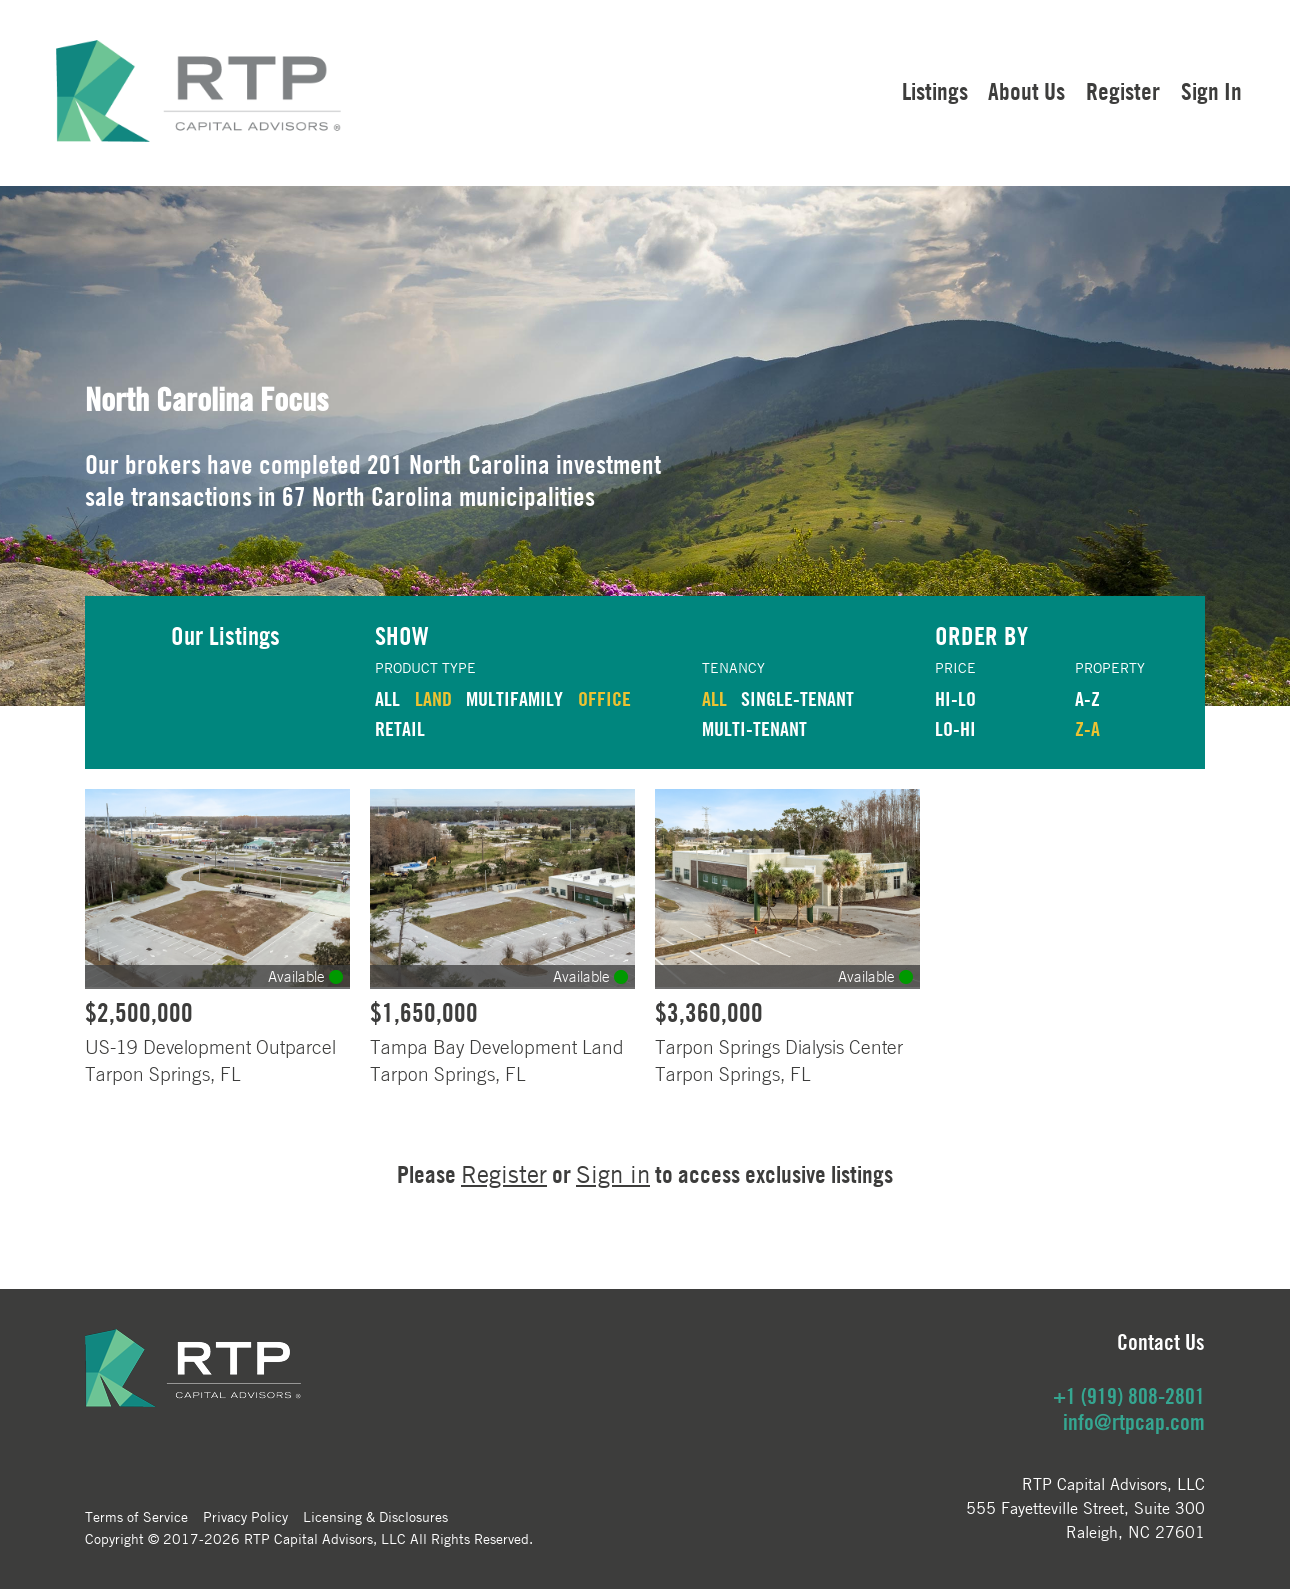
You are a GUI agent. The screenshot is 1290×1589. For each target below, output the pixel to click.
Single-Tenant (797, 698)
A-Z (1087, 698)
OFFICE (604, 698)
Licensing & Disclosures (375, 1516)
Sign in (613, 1174)
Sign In (1211, 91)
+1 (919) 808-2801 (1129, 1396)
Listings (935, 91)
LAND (433, 698)
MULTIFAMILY (514, 698)
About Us (1026, 91)
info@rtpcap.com (1134, 1422)
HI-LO (955, 698)
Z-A (1087, 728)
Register (1123, 91)
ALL (387, 698)
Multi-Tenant (754, 728)
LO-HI (955, 728)
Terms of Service (136, 1516)
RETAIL (400, 728)
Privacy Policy (245, 1516)
